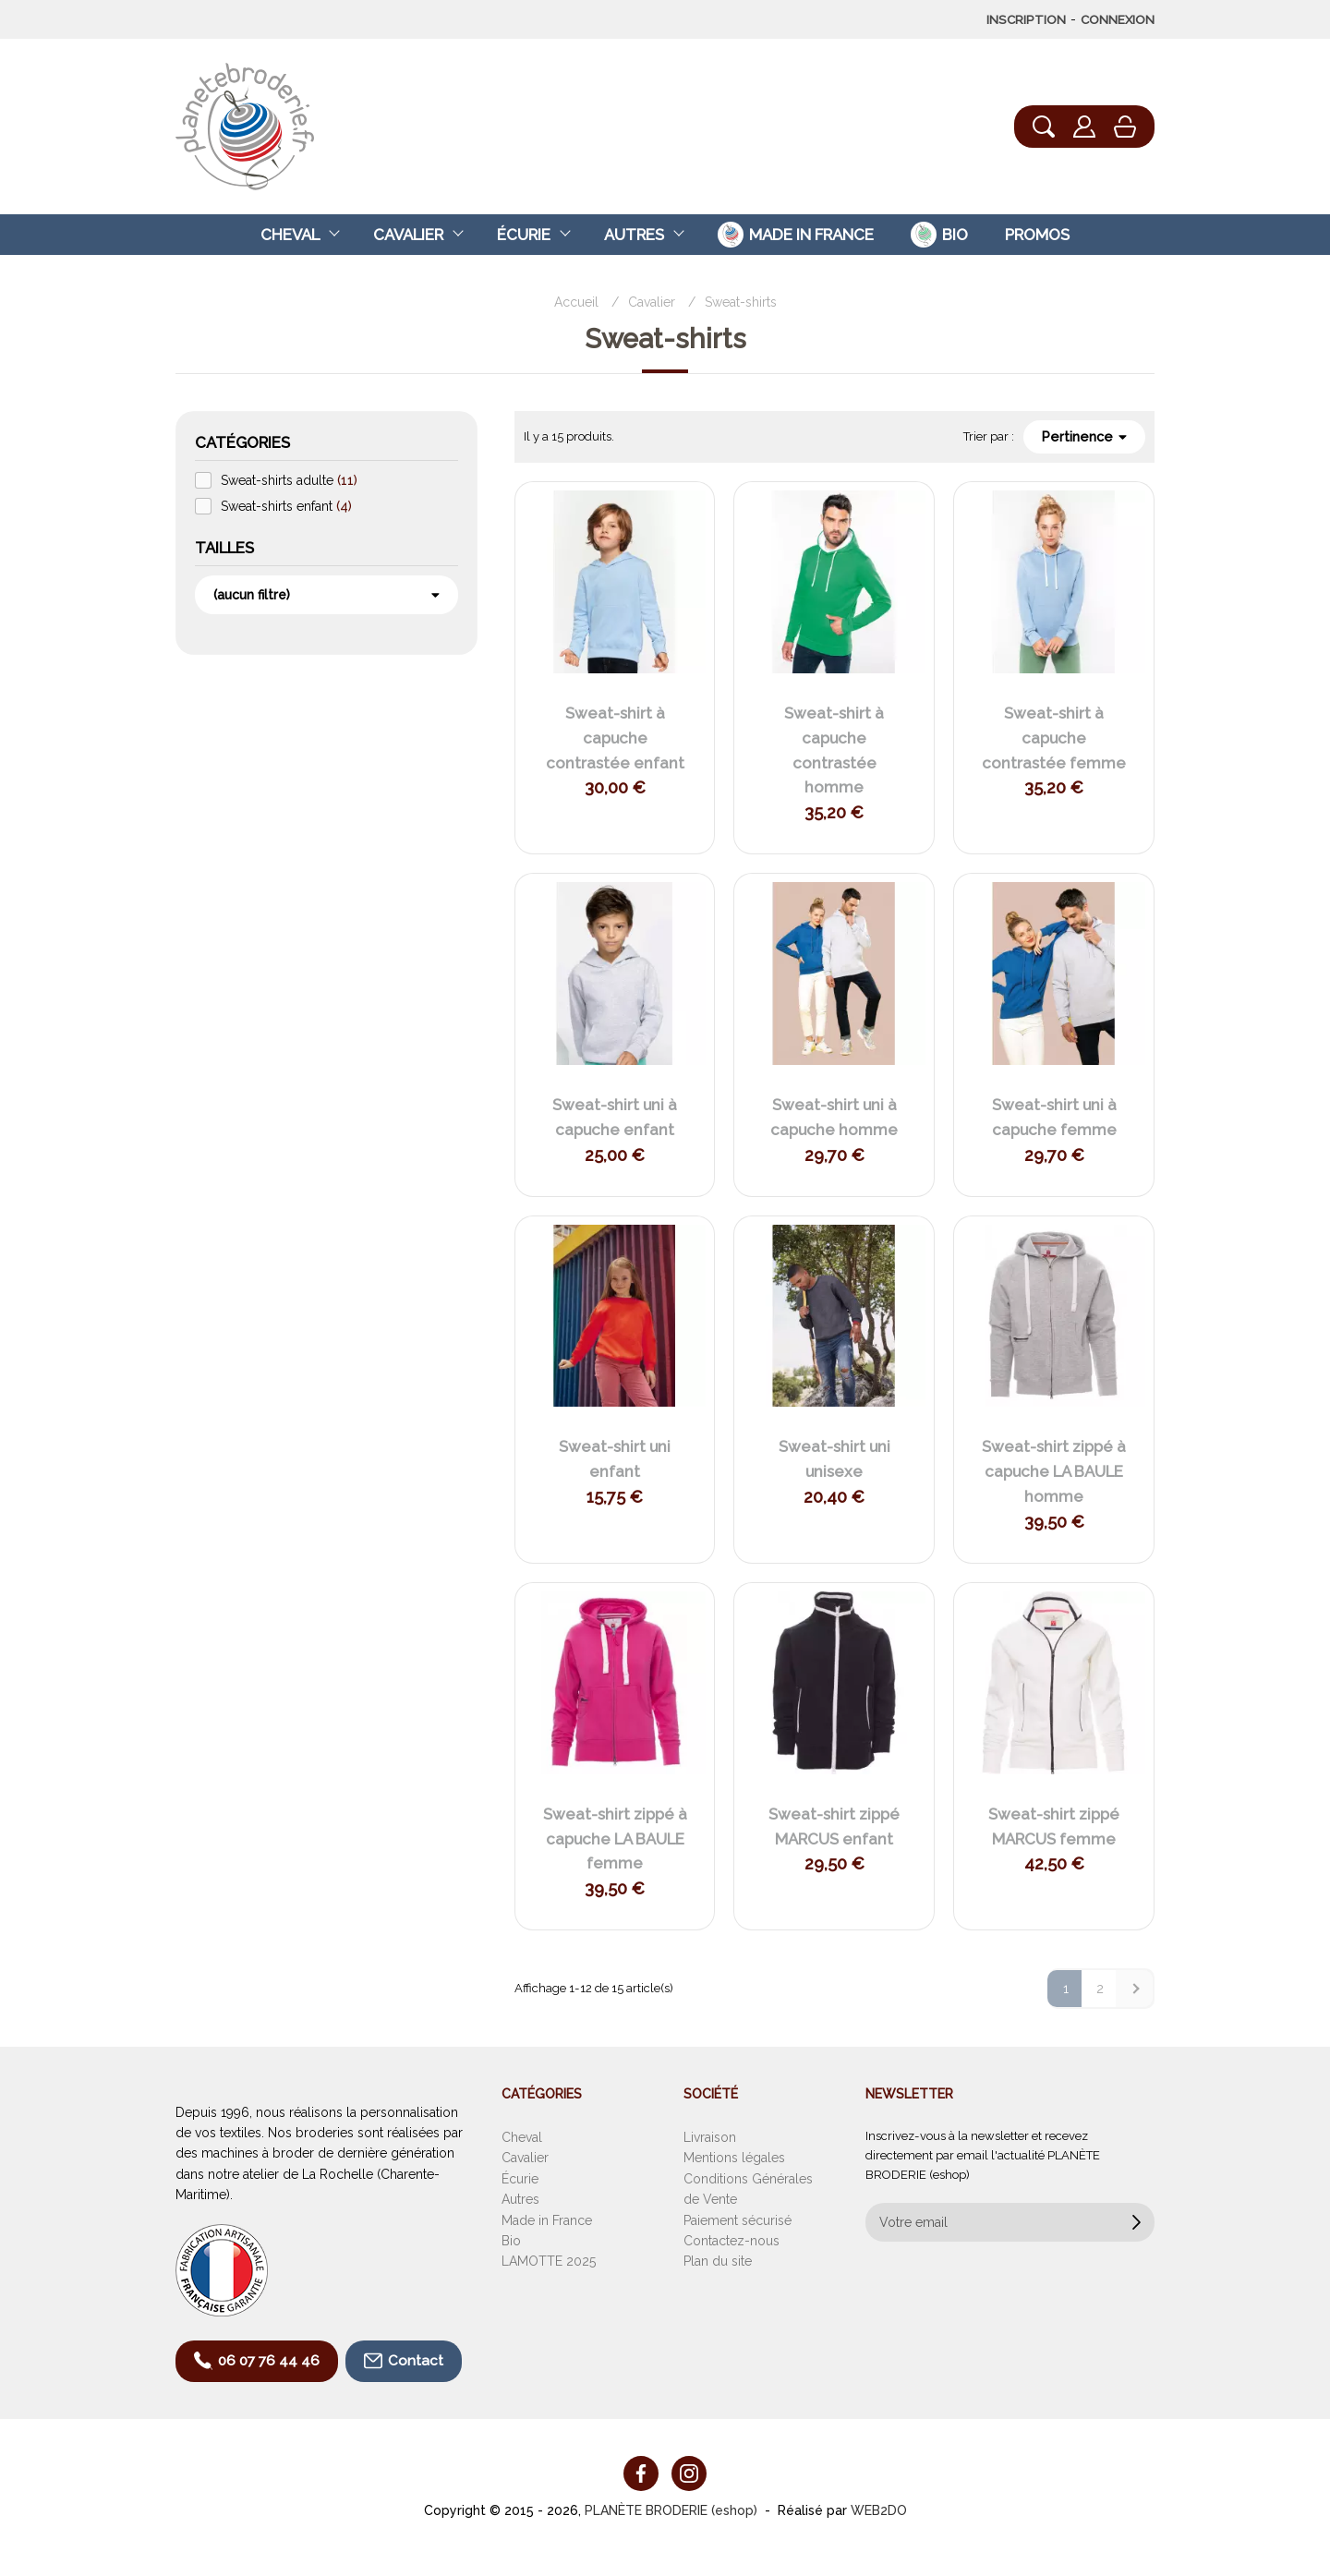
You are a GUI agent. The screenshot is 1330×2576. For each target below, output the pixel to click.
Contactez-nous (731, 2240)
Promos (1037, 234)
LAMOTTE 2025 (549, 2261)
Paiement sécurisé (737, 2220)
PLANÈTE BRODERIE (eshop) (671, 2510)
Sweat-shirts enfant (286, 506)
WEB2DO (879, 2510)
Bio (511, 2240)
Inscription (1026, 19)
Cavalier (408, 234)
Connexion (1118, 19)
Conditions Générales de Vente (748, 2189)
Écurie (523, 234)
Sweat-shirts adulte (289, 480)
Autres (634, 234)
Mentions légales (734, 2157)
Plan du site (717, 2261)
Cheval (290, 234)
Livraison (709, 2137)
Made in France (547, 2220)
